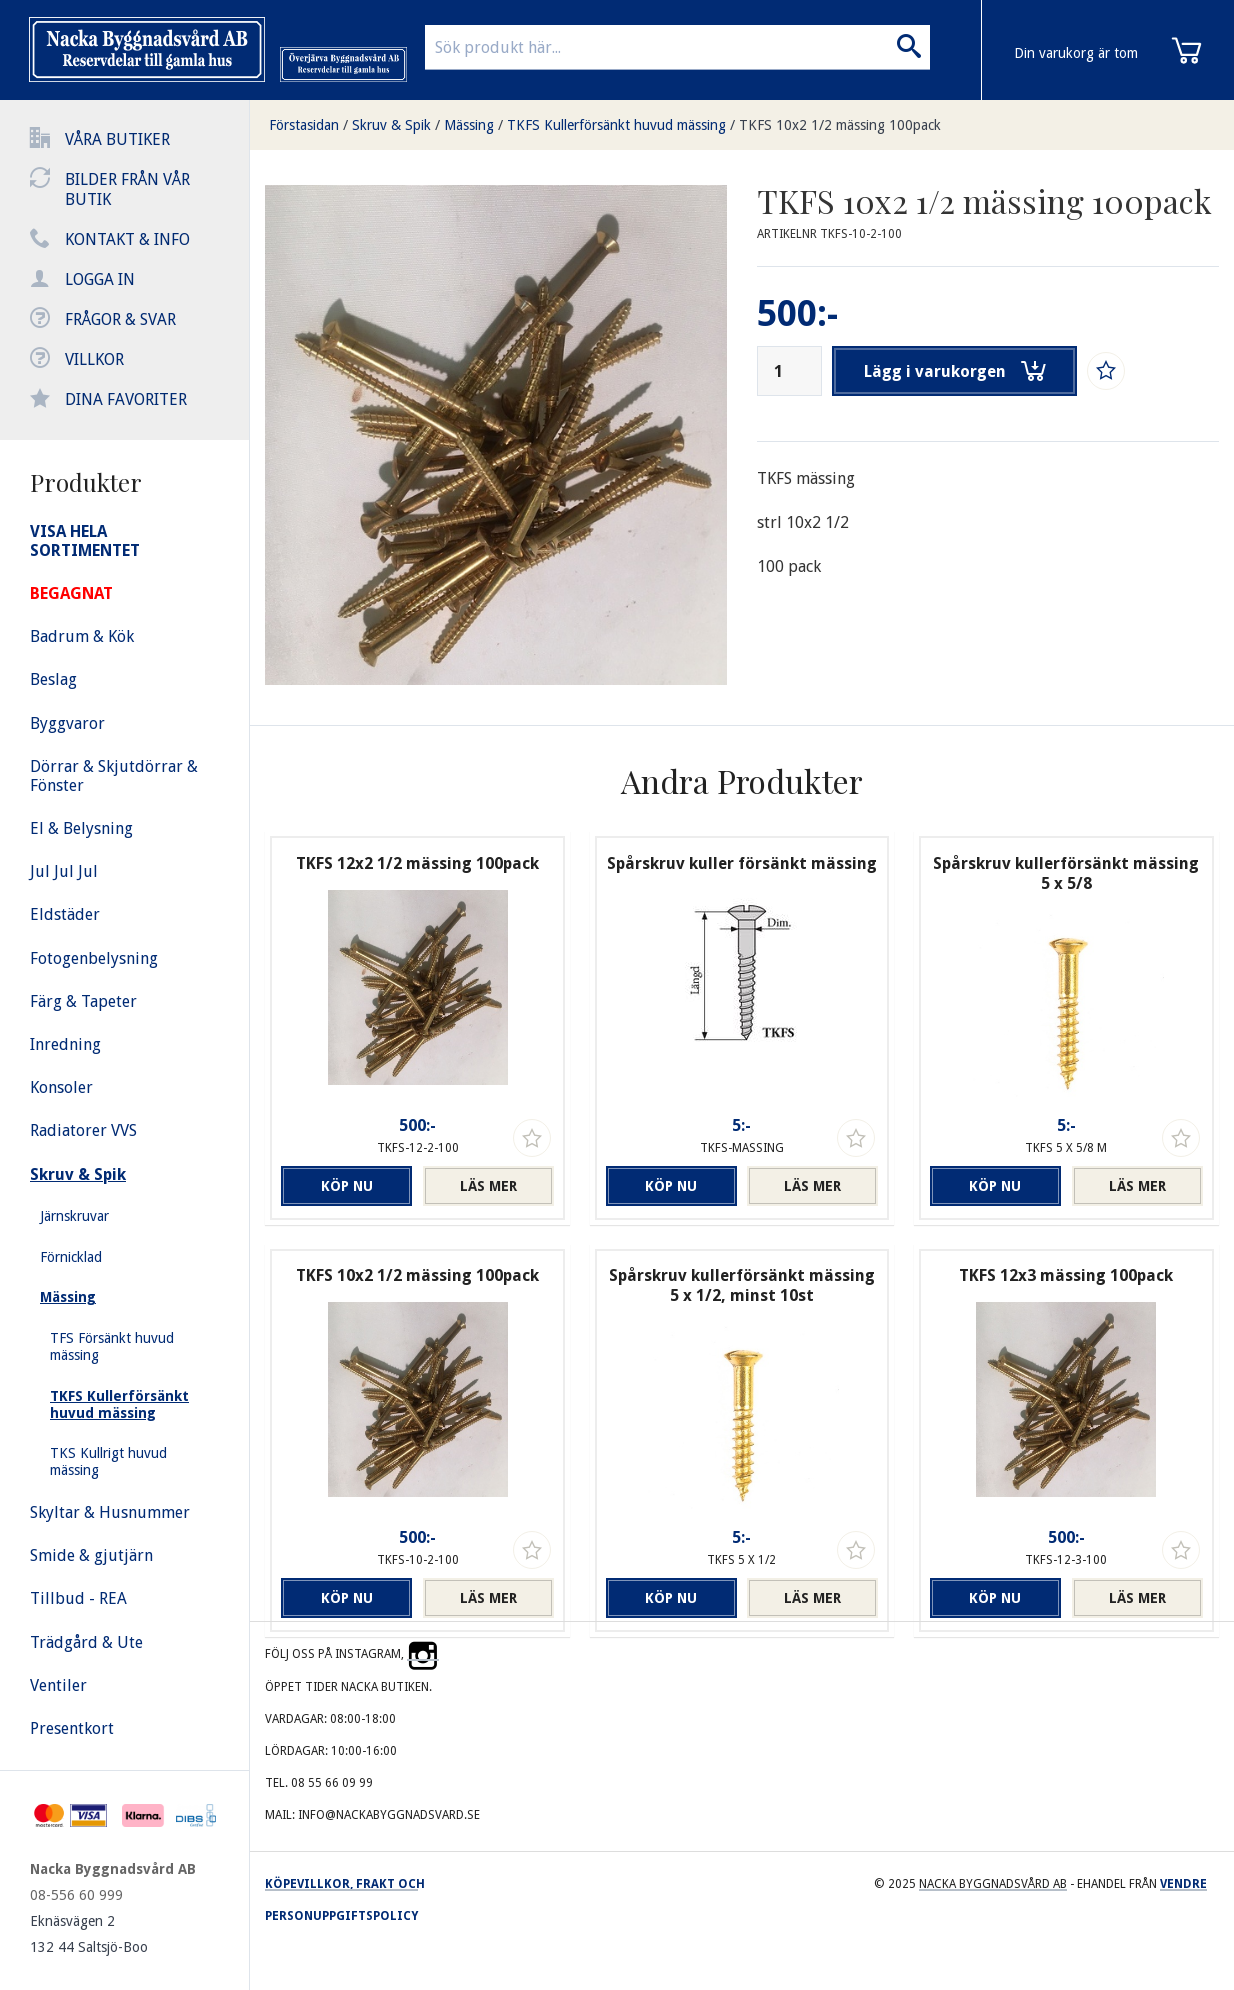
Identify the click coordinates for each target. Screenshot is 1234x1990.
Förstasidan (304, 125)
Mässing (469, 125)
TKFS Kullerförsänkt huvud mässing (616, 125)
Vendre (1183, 1884)
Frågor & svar (120, 319)
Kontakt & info (127, 239)
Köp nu (347, 1186)
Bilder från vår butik (127, 189)
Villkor (94, 359)
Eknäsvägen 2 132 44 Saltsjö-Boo (89, 1934)
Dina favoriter (126, 399)
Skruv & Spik (391, 125)
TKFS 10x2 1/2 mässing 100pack (840, 125)
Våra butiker (117, 139)
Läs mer (488, 1186)
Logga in (100, 279)
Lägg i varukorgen (955, 371)
